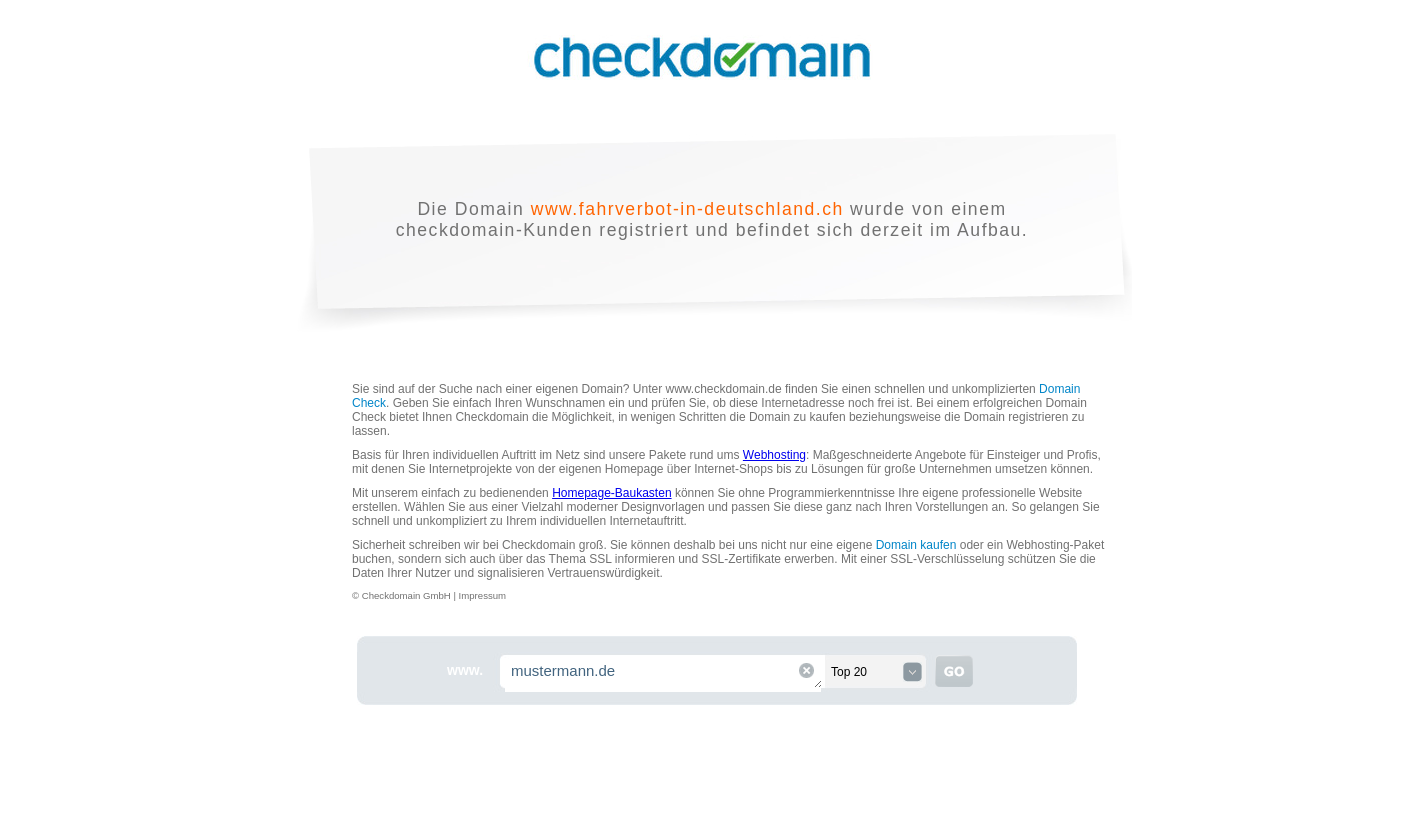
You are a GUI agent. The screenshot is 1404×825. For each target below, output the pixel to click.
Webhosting (774, 455)
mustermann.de (664, 673)
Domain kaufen (916, 545)
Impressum (482, 595)
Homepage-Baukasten (611, 493)
